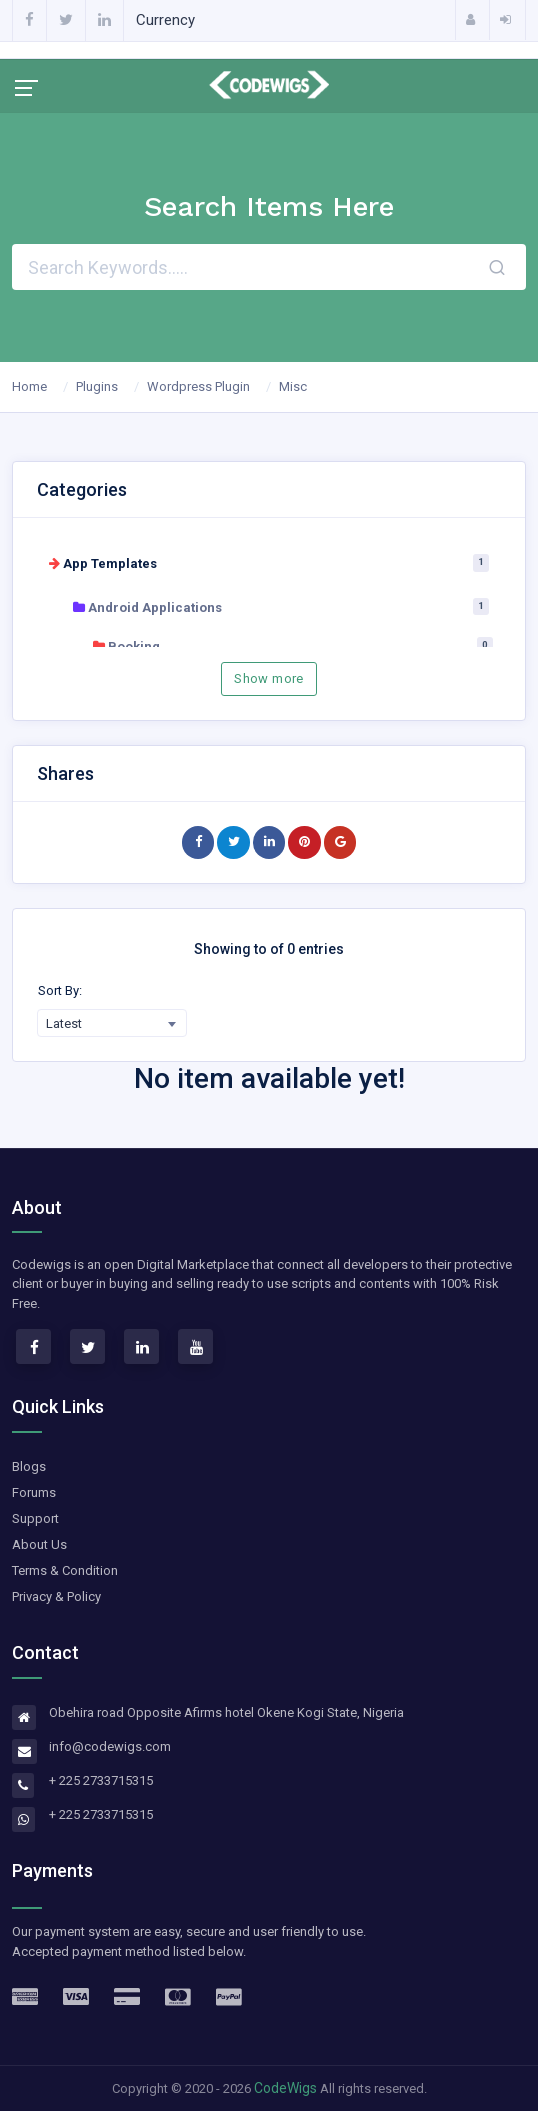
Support (35, 1518)
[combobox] (112, 1023)
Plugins (97, 386)
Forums (34, 1492)
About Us (39, 1544)
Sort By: (60, 990)
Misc (293, 386)
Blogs (29, 1466)
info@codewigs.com (110, 1746)
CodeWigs (285, 2088)
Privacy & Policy (56, 1596)
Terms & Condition (65, 1570)
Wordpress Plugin (198, 386)
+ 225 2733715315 (101, 1780)
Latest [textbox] (64, 1023)
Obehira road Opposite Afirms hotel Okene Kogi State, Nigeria (226, 1712)
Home (29, 386)
